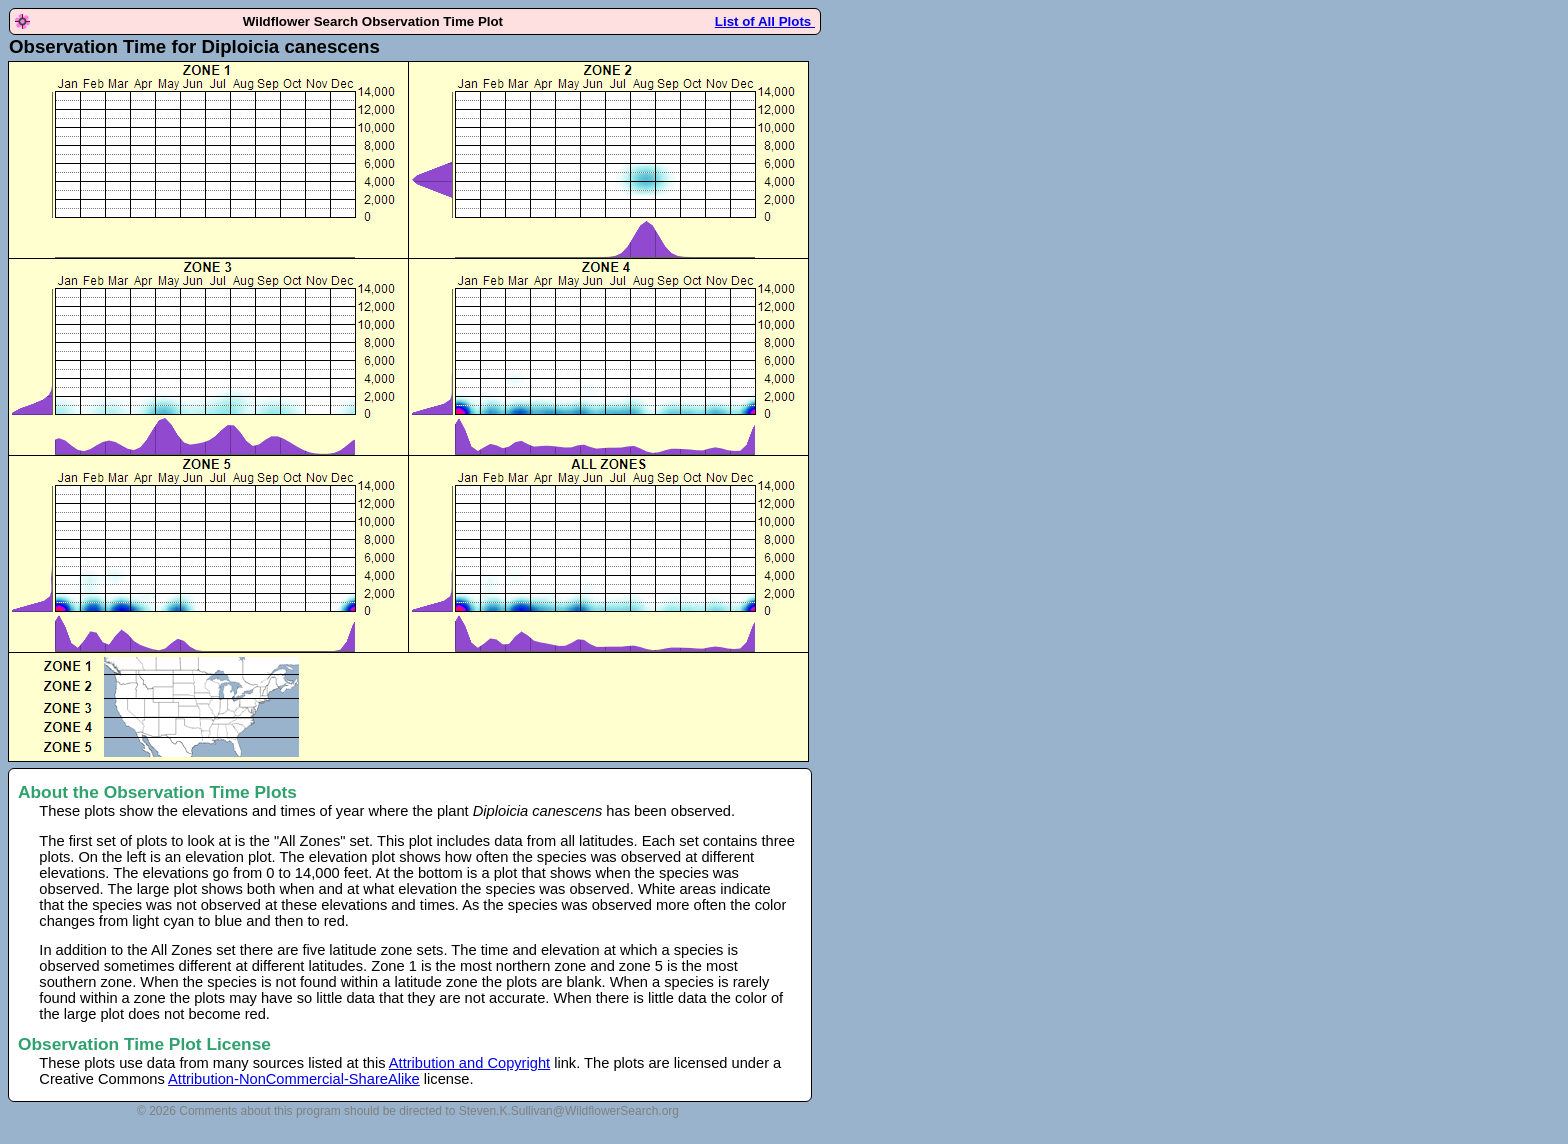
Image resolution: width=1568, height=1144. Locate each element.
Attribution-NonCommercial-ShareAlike (294, 1079)
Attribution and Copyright (469, 1063)
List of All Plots (765, 21)
